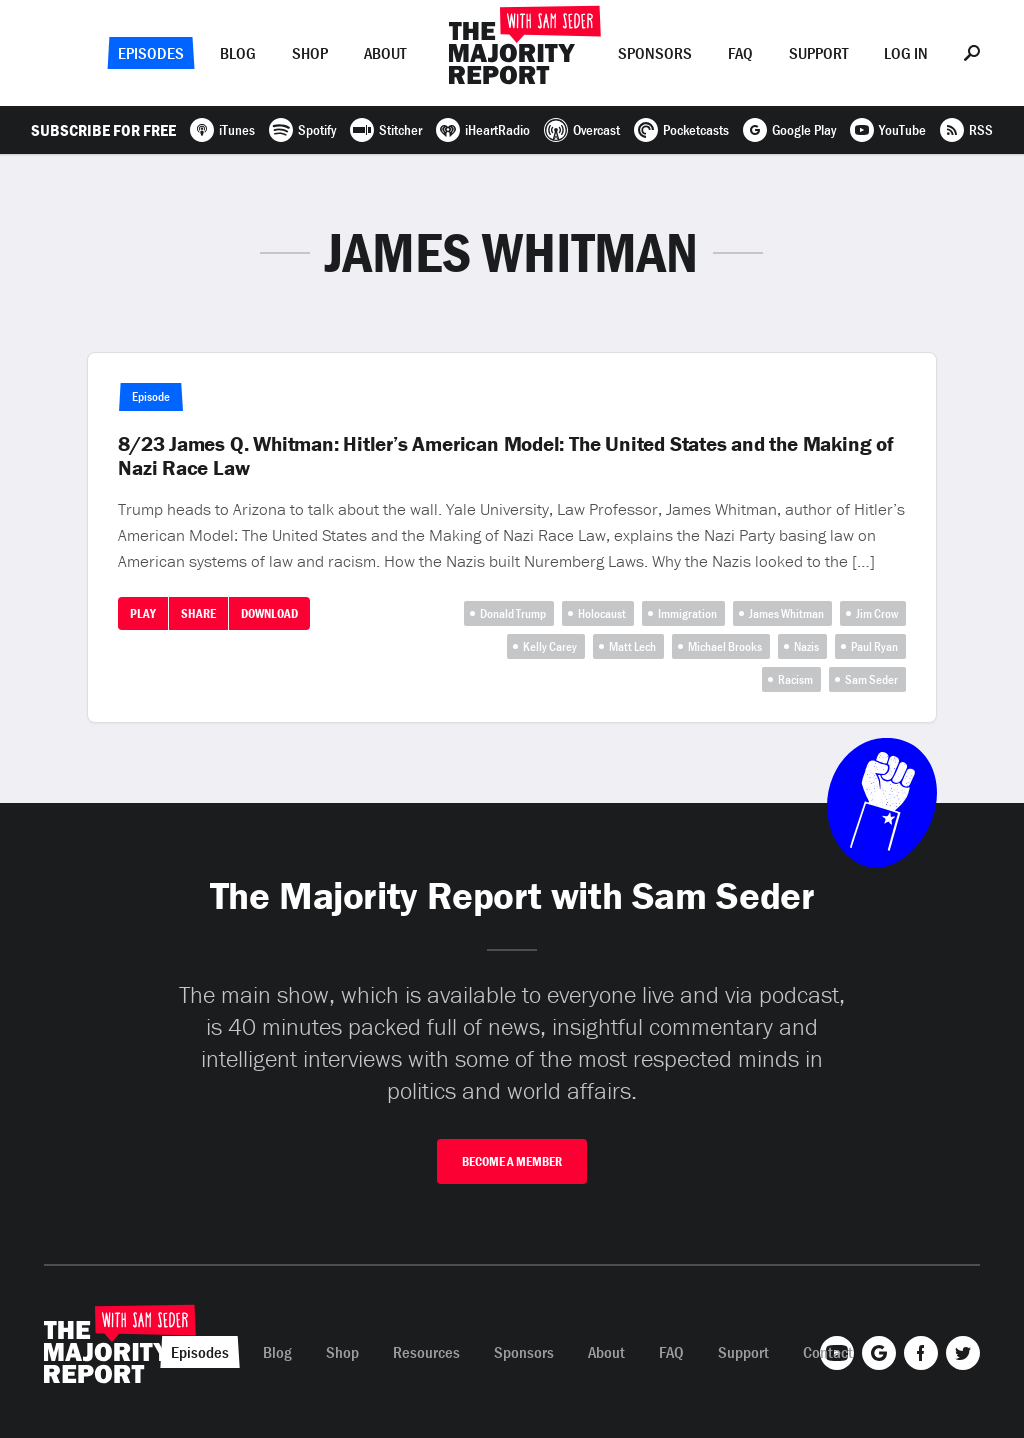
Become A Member (512, 1161)
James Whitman (786, 613)
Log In (906, 53)
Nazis (806, 646)
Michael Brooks (725, 646)
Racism (795, 679)
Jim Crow (877, 613)
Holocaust (602, 613)
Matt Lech (632, 646)
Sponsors (655, 53)
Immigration (687, 613)
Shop (310, 53)
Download (269, 613)
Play (143, 613)
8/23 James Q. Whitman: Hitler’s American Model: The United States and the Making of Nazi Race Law (506, 456)
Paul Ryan (874, 646)
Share (198, 613)
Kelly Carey (550, 646)
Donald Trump (513, 613)
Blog (238, 53)
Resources (426, 1352)
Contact (828, 1352)
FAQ (740, 53)
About (385, 53)
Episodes (151, 53)
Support (818, 53)
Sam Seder (871, 679)
